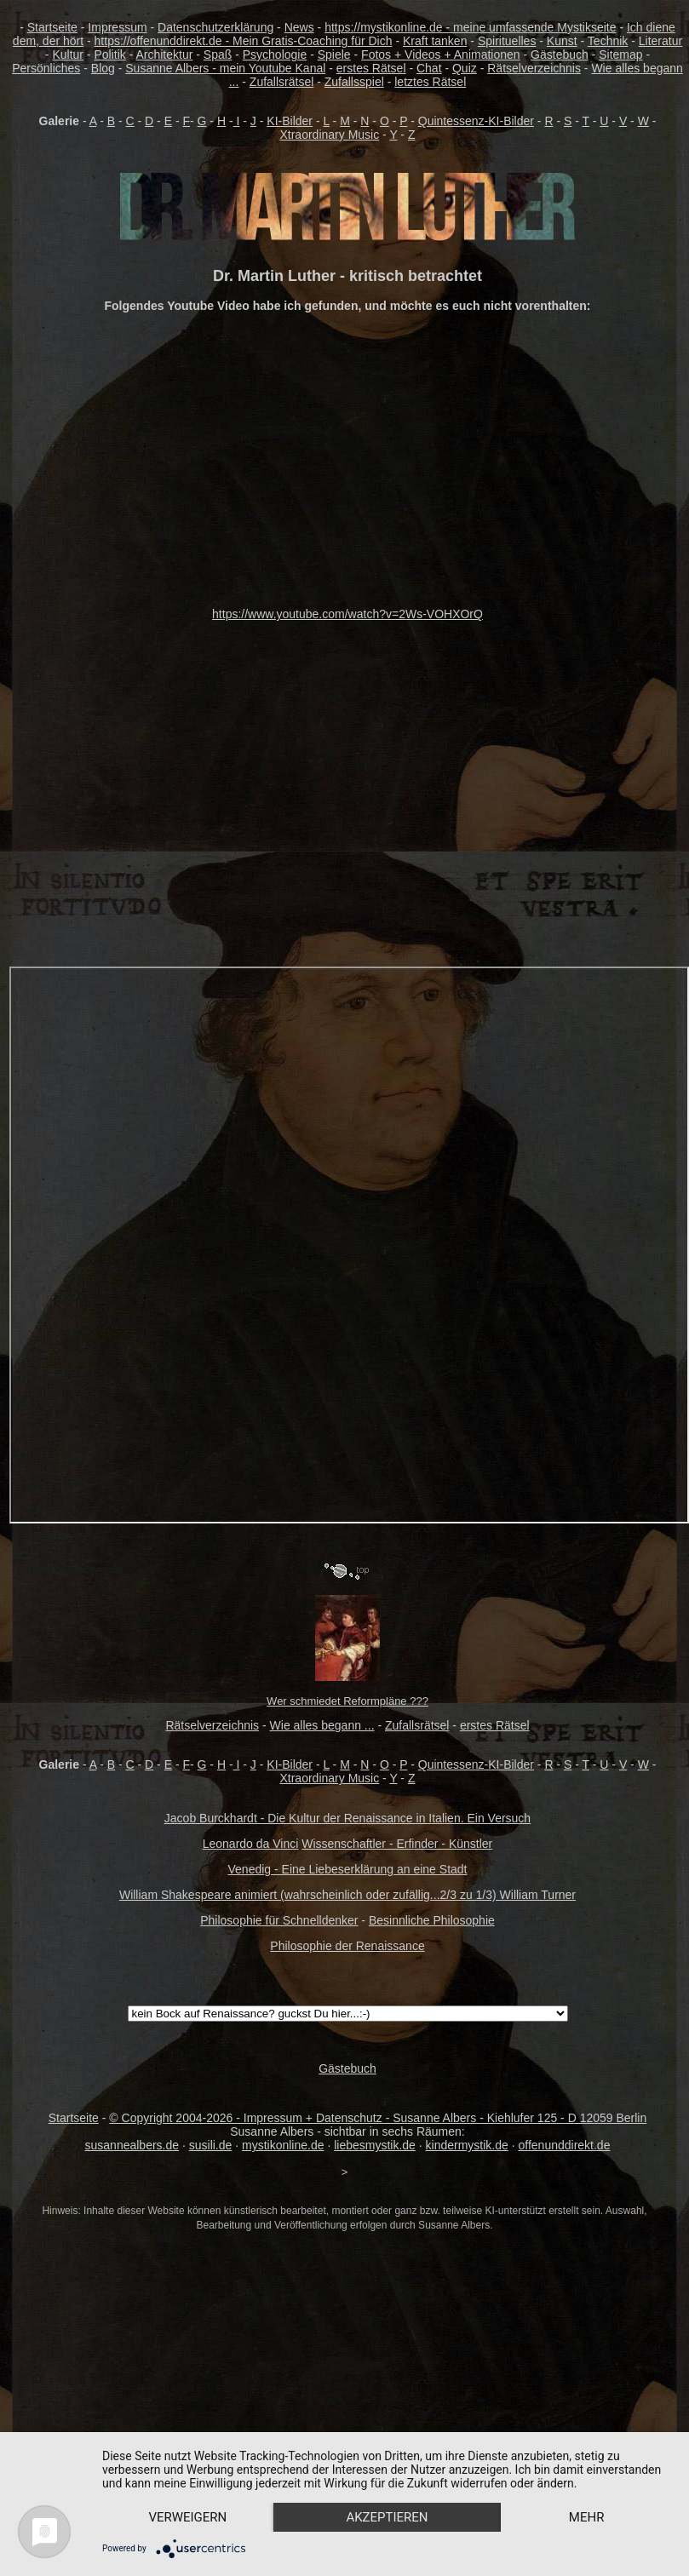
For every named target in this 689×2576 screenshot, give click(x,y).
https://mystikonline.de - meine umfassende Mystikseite (470, 27)
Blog (103, 68)
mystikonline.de (283, 2145)
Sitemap (620, 54)
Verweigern (190, 2487)
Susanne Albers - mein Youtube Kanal (225, 68)
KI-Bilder (290, 121)
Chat (429, 68)
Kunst (562, 41)
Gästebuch (560, 54)
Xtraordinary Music (329, 134)
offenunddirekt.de (565, 2145)
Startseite (52, 27)
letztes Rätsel (430, 82)
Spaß (218, 54)
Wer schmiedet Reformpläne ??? (347, 1701)
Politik (109, 54)
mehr (190, 2516)
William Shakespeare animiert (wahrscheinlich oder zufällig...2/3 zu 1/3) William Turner (347, 1895)
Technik (608, 41)
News (299, 27)
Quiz (464, 68)
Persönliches (46, 68)
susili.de (211, 2145)
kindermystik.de (467, 2145)
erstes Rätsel (371, 68)
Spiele (334, 54)
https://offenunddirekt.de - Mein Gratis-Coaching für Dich (244, 41)
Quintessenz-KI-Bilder (476, 121)
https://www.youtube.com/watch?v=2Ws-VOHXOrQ (347, 614)
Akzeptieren (392, 2487)
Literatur (660, 41)
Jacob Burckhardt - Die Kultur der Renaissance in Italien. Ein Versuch (347, 1818)
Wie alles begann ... (322, 1725)
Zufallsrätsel (281, 82)
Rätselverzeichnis (534, 68)
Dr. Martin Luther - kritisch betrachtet (347, 275)
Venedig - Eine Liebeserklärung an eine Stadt (348, 1869)
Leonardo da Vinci (251, 1843)
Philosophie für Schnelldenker (279, 1920)
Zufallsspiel (354, 82)
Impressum (117, 27)
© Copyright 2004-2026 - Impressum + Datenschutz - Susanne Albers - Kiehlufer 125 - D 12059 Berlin (377, 2118)
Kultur (67, 54)
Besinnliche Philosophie (432, 1920)
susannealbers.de (132, 2145)
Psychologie (275, 54)
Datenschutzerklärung (215, 27)
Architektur (163, 54)
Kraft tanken (435, 41)
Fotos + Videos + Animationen (440, 54)
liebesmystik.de (375, 2145)
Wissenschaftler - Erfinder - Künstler (396, 1843)
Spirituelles (507, 41)
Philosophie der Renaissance (347, 1946)
